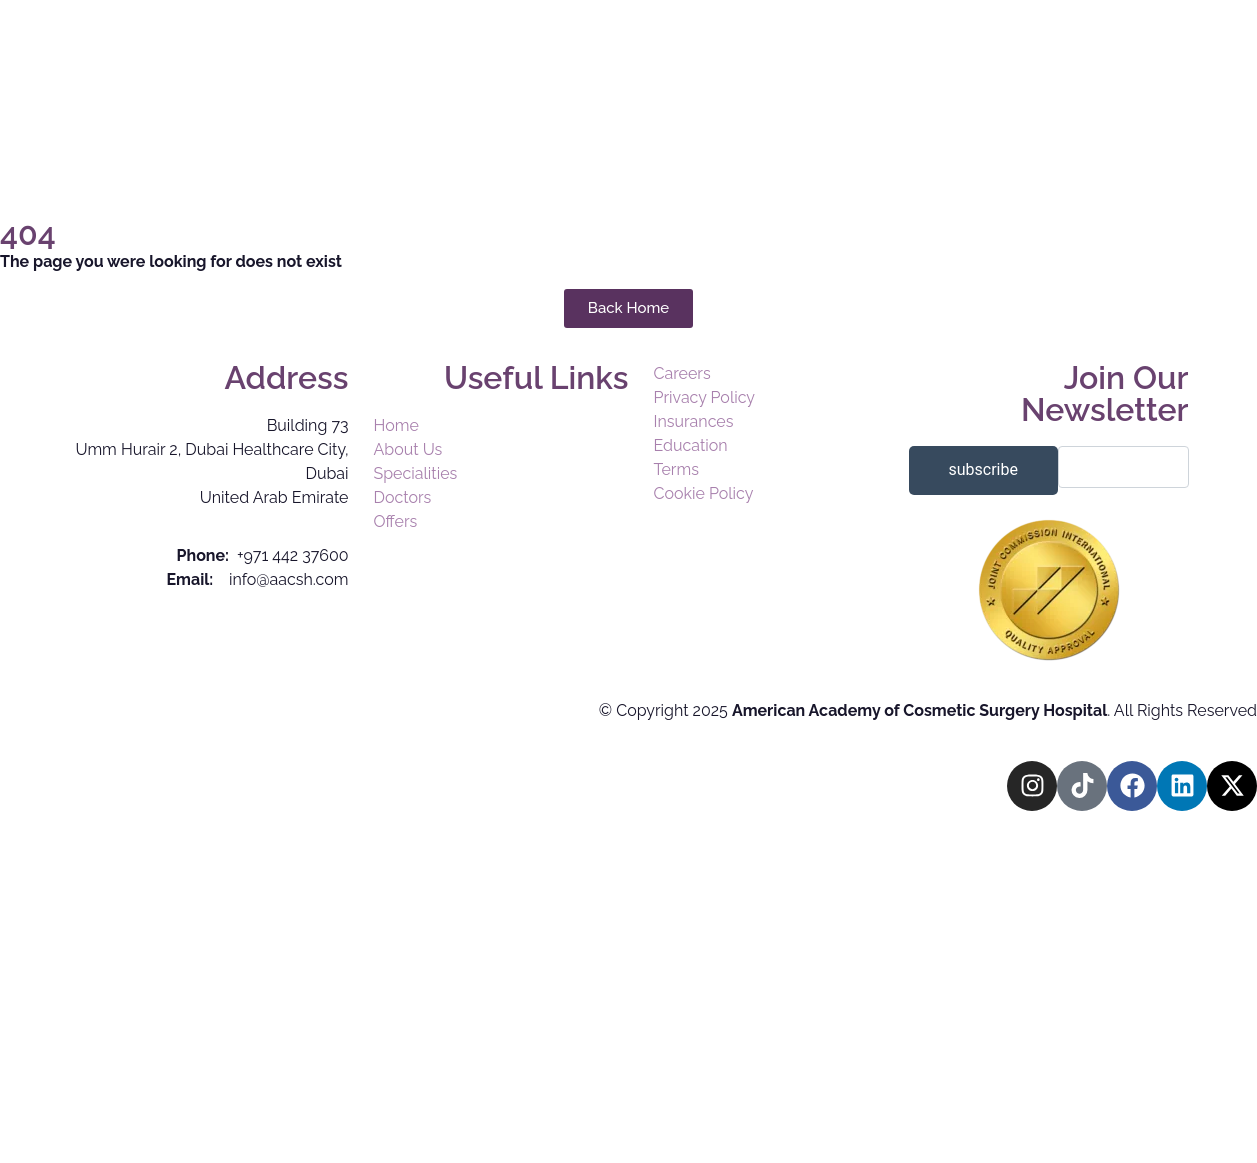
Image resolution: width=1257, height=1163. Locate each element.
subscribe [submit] (983, 469)
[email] (1123, 467)
